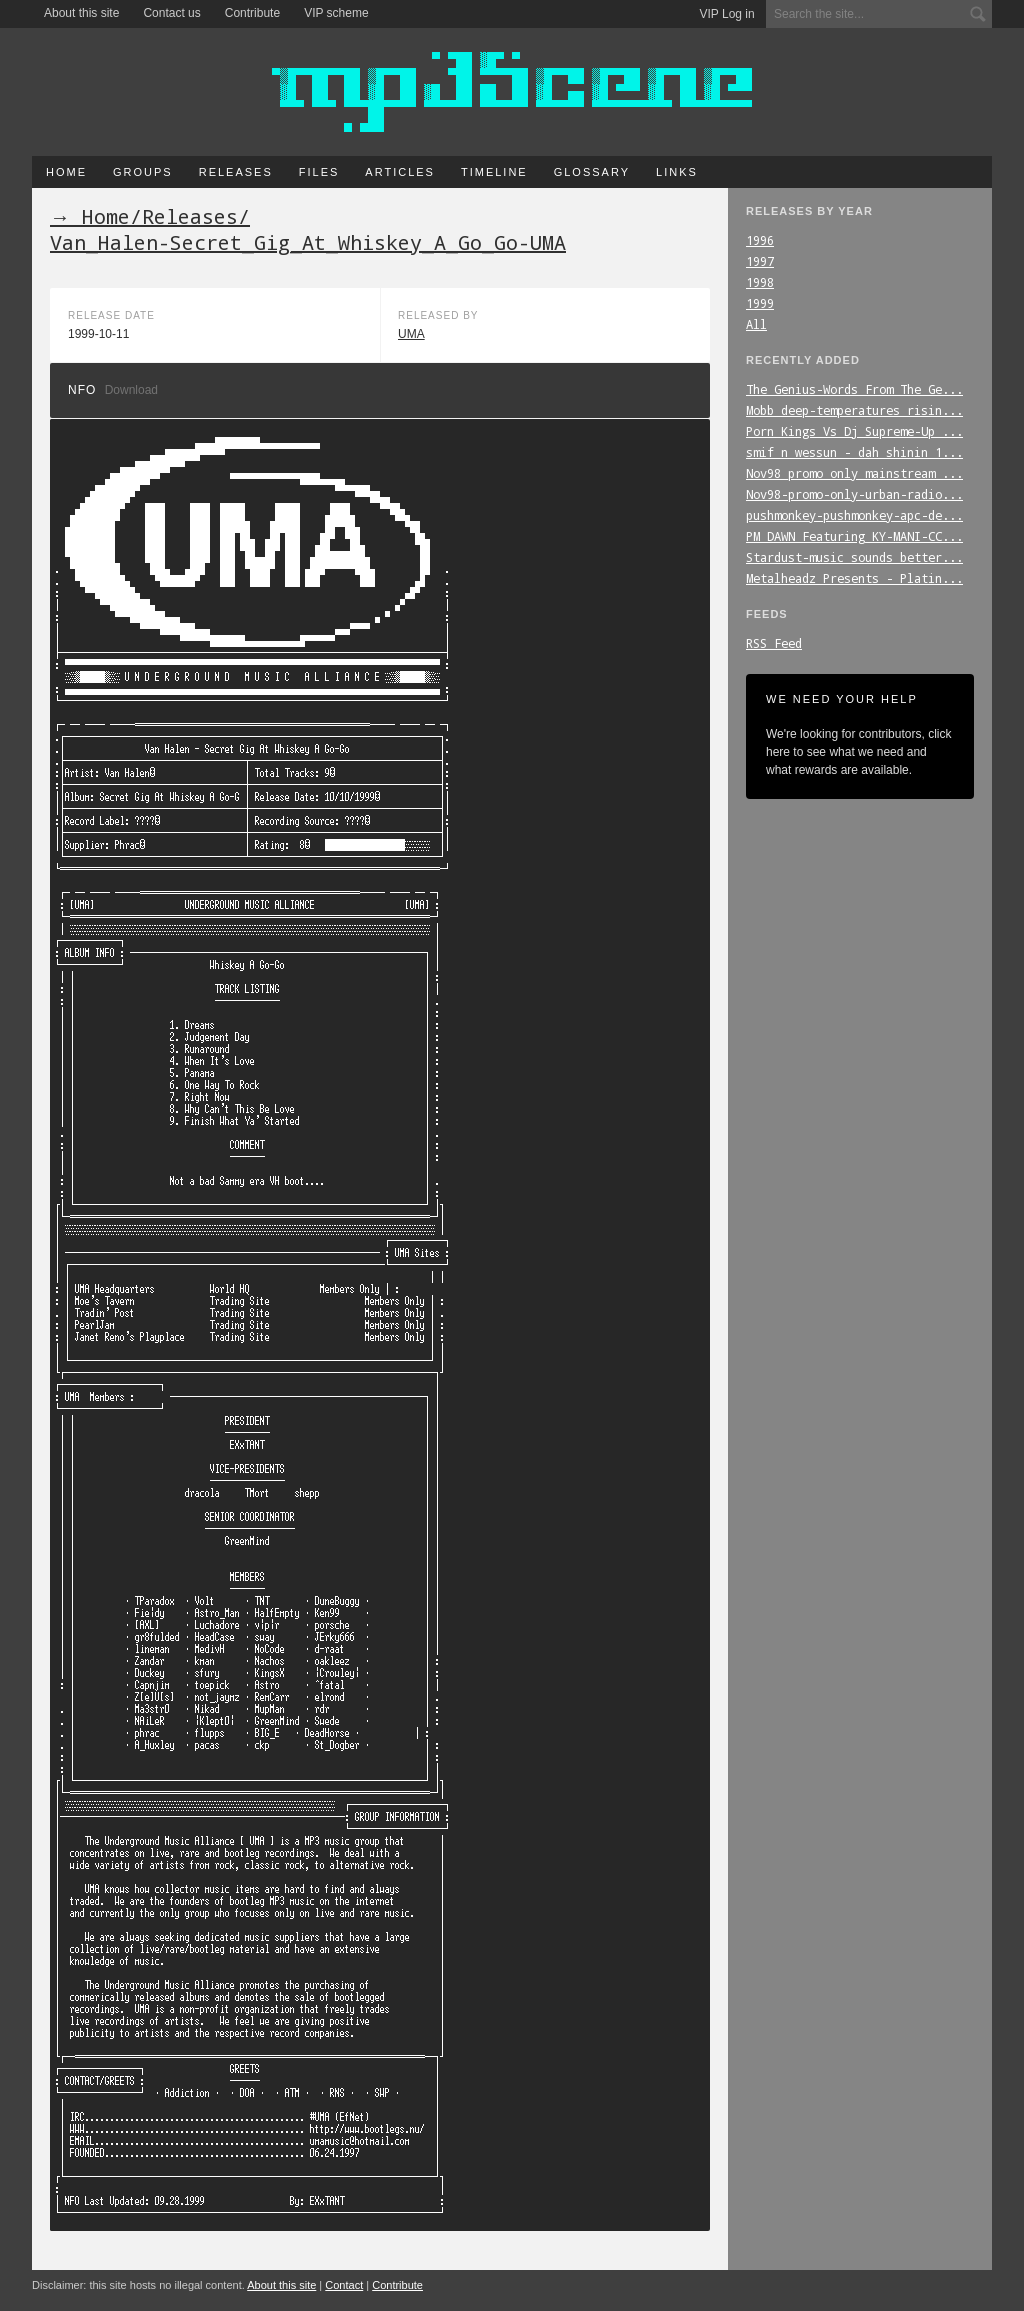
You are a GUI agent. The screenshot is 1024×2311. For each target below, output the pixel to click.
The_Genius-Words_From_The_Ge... (854, 389)
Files (319, 172)
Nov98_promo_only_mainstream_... (854, 473)
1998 (760, 282)
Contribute (252, 13)
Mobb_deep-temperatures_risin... (854, 410)
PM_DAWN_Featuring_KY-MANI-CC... (854, 536)
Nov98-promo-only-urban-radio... (854, 494)
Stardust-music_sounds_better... (854, 557)
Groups (143, 172)
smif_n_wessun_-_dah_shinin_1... (854, 452)
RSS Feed (774, 643)
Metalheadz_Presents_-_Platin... (854, 578)
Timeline (494, 172)
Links (677, 172)
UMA (411, 334)
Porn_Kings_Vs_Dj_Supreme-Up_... (854, 431)
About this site (81, 13)
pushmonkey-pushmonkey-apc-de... (854, 515)
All (756, 324)
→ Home (90, 216)
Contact (344, 2285)
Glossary (592, 172)
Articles (400, 172)
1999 (760, 303)
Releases (236, 172)
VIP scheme (336, 13)
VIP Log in (727, 14)
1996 (760, 240)
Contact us (171, 13)
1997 (760, 261)
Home (66, 172)
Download (131, 390)
